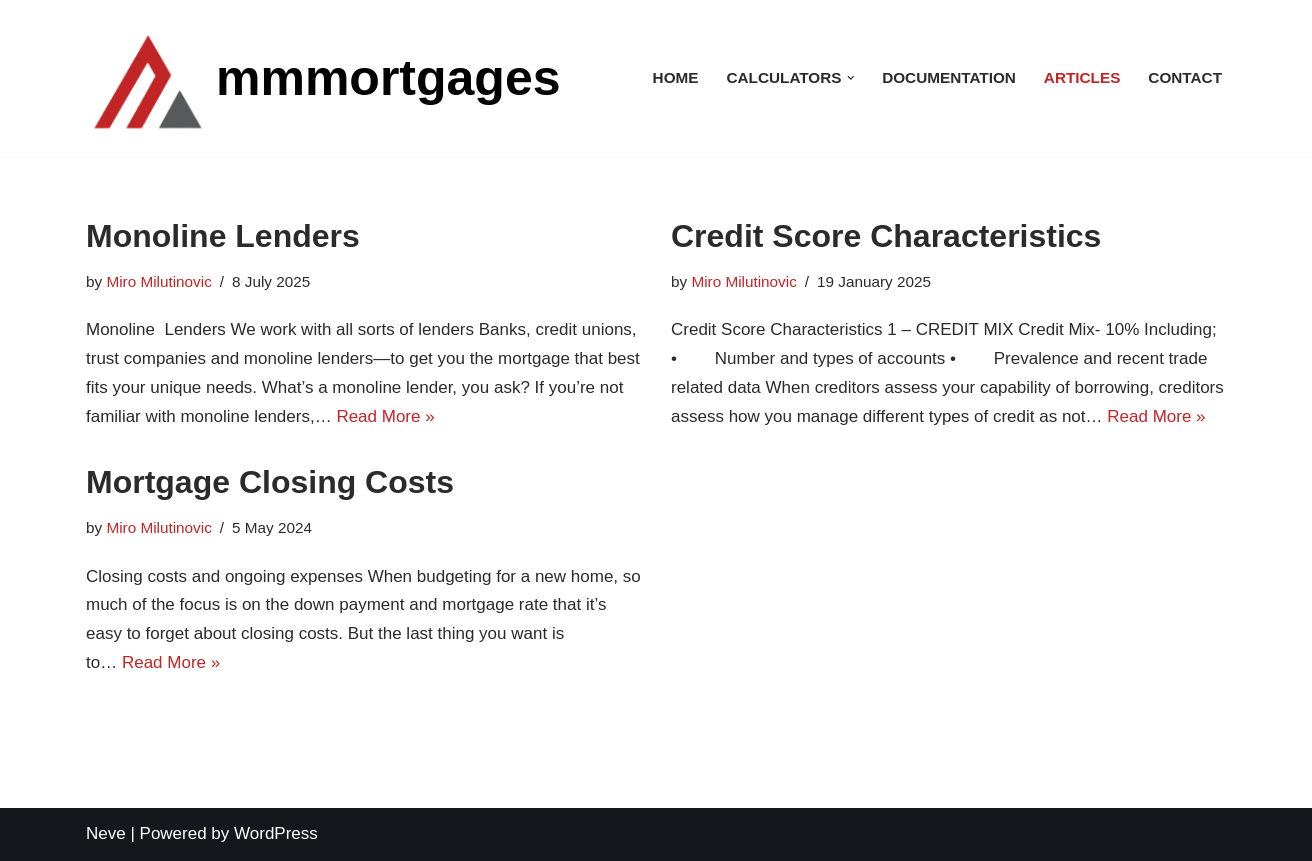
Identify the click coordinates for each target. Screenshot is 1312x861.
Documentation (949, 77)
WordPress (276, 833)
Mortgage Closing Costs (270, 482)
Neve (106, 833)
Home (676, 77)
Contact (1185, 77)
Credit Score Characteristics (886, 236)
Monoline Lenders (223, 236)
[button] (851, 78)
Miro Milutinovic (158, 281)
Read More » (385, 416)
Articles (1082, 77)
